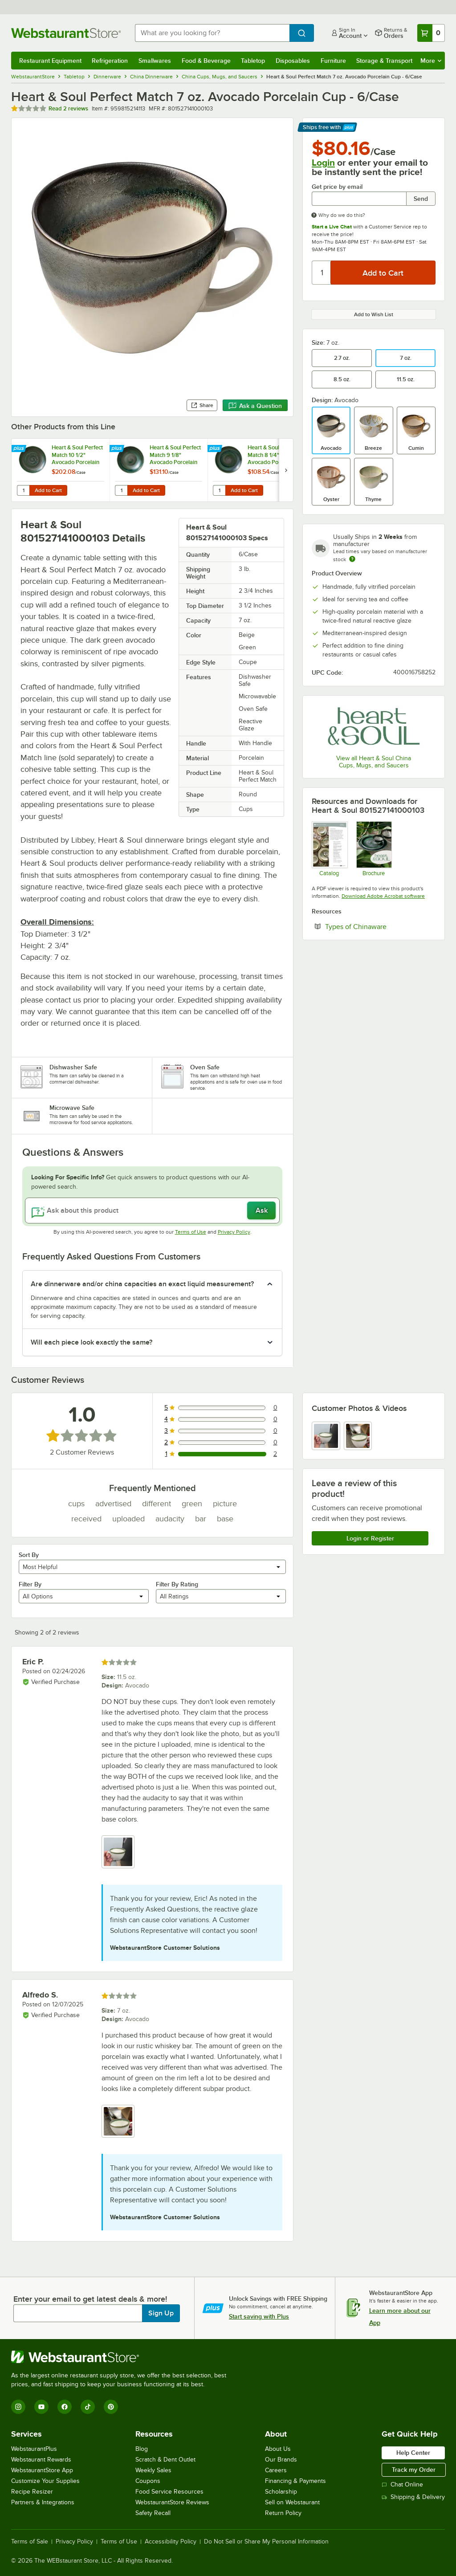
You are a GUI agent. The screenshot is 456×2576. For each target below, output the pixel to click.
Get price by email (337, 186)
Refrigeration (110, 60)
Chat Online (402, 2484)
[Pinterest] (111, 2407)
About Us (278, 2449)
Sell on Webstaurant (292, 2502)
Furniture (333, 60)
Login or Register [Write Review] (370, 1538)
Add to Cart (48, 490)
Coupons (147, 2481)
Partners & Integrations (42, 2502)
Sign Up (161, 2313)
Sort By (29, 1555)
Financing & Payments (295, 2481)
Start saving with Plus (259, 2316)
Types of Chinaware (380, 926)
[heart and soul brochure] (373, 848)
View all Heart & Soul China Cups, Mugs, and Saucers (373, 762)
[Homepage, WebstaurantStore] (66, 33)
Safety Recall (153, 2513)
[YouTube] (41, 2407)
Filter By (30, 1584)
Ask (262, 1210)
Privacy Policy (234, 1232)
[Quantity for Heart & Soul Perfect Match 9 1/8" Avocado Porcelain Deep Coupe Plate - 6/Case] (121, 490)
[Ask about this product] (152, 1210)
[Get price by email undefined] (359, 199)
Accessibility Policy (170, 2542)
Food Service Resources (169, 2491)
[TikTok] (88, 2407)
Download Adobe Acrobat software (383, 896)
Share (202, 405)
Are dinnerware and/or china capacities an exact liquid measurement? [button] (142, 1284)
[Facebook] (64, 2407)
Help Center (413, 2452)
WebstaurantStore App (42, 2470)
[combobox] (212, 33)
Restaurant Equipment (50, 60)
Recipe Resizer (32, 2491)
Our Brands (281, 2459)
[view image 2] (358, 1436)
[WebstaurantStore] (122, 2357)
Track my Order (414, 2469)
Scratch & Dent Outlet (165, 2459)
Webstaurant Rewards (41, 2459)
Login (323, 162)
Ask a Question (255, 406)
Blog (141, 2449)
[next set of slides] (286, 470)
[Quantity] (322, 273)
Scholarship (281, 2491)
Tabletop (253, 60)
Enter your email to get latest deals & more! (90, 2299)
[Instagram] (18, 2407)
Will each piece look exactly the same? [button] (91, 1342)
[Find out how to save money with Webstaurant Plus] (20, 449)
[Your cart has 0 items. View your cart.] (431, 33)
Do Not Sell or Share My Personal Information (266, 2542)
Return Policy (283, 2513)
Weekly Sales (153, 2470)
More (430, 60)
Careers (276, 2470)
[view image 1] (326, 1436)
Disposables (293, 60)
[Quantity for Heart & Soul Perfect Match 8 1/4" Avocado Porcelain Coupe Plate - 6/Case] (219, 490)
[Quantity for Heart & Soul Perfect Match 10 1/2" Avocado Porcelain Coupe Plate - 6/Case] (23, 490)
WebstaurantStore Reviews (172, 2502)
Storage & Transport (384, 60)
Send (421, 198)
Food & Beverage (206, 60)
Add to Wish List (373, 314)
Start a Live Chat (332, 227)
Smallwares (154, 60)
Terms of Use (190, 1232)
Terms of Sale (29, 2542)
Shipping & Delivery (413, 2497)
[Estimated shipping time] (352, 559)
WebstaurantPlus (34, 2449)
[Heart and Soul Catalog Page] (329, 848)
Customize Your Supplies (45, 2481)
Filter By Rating (177, 1584)
